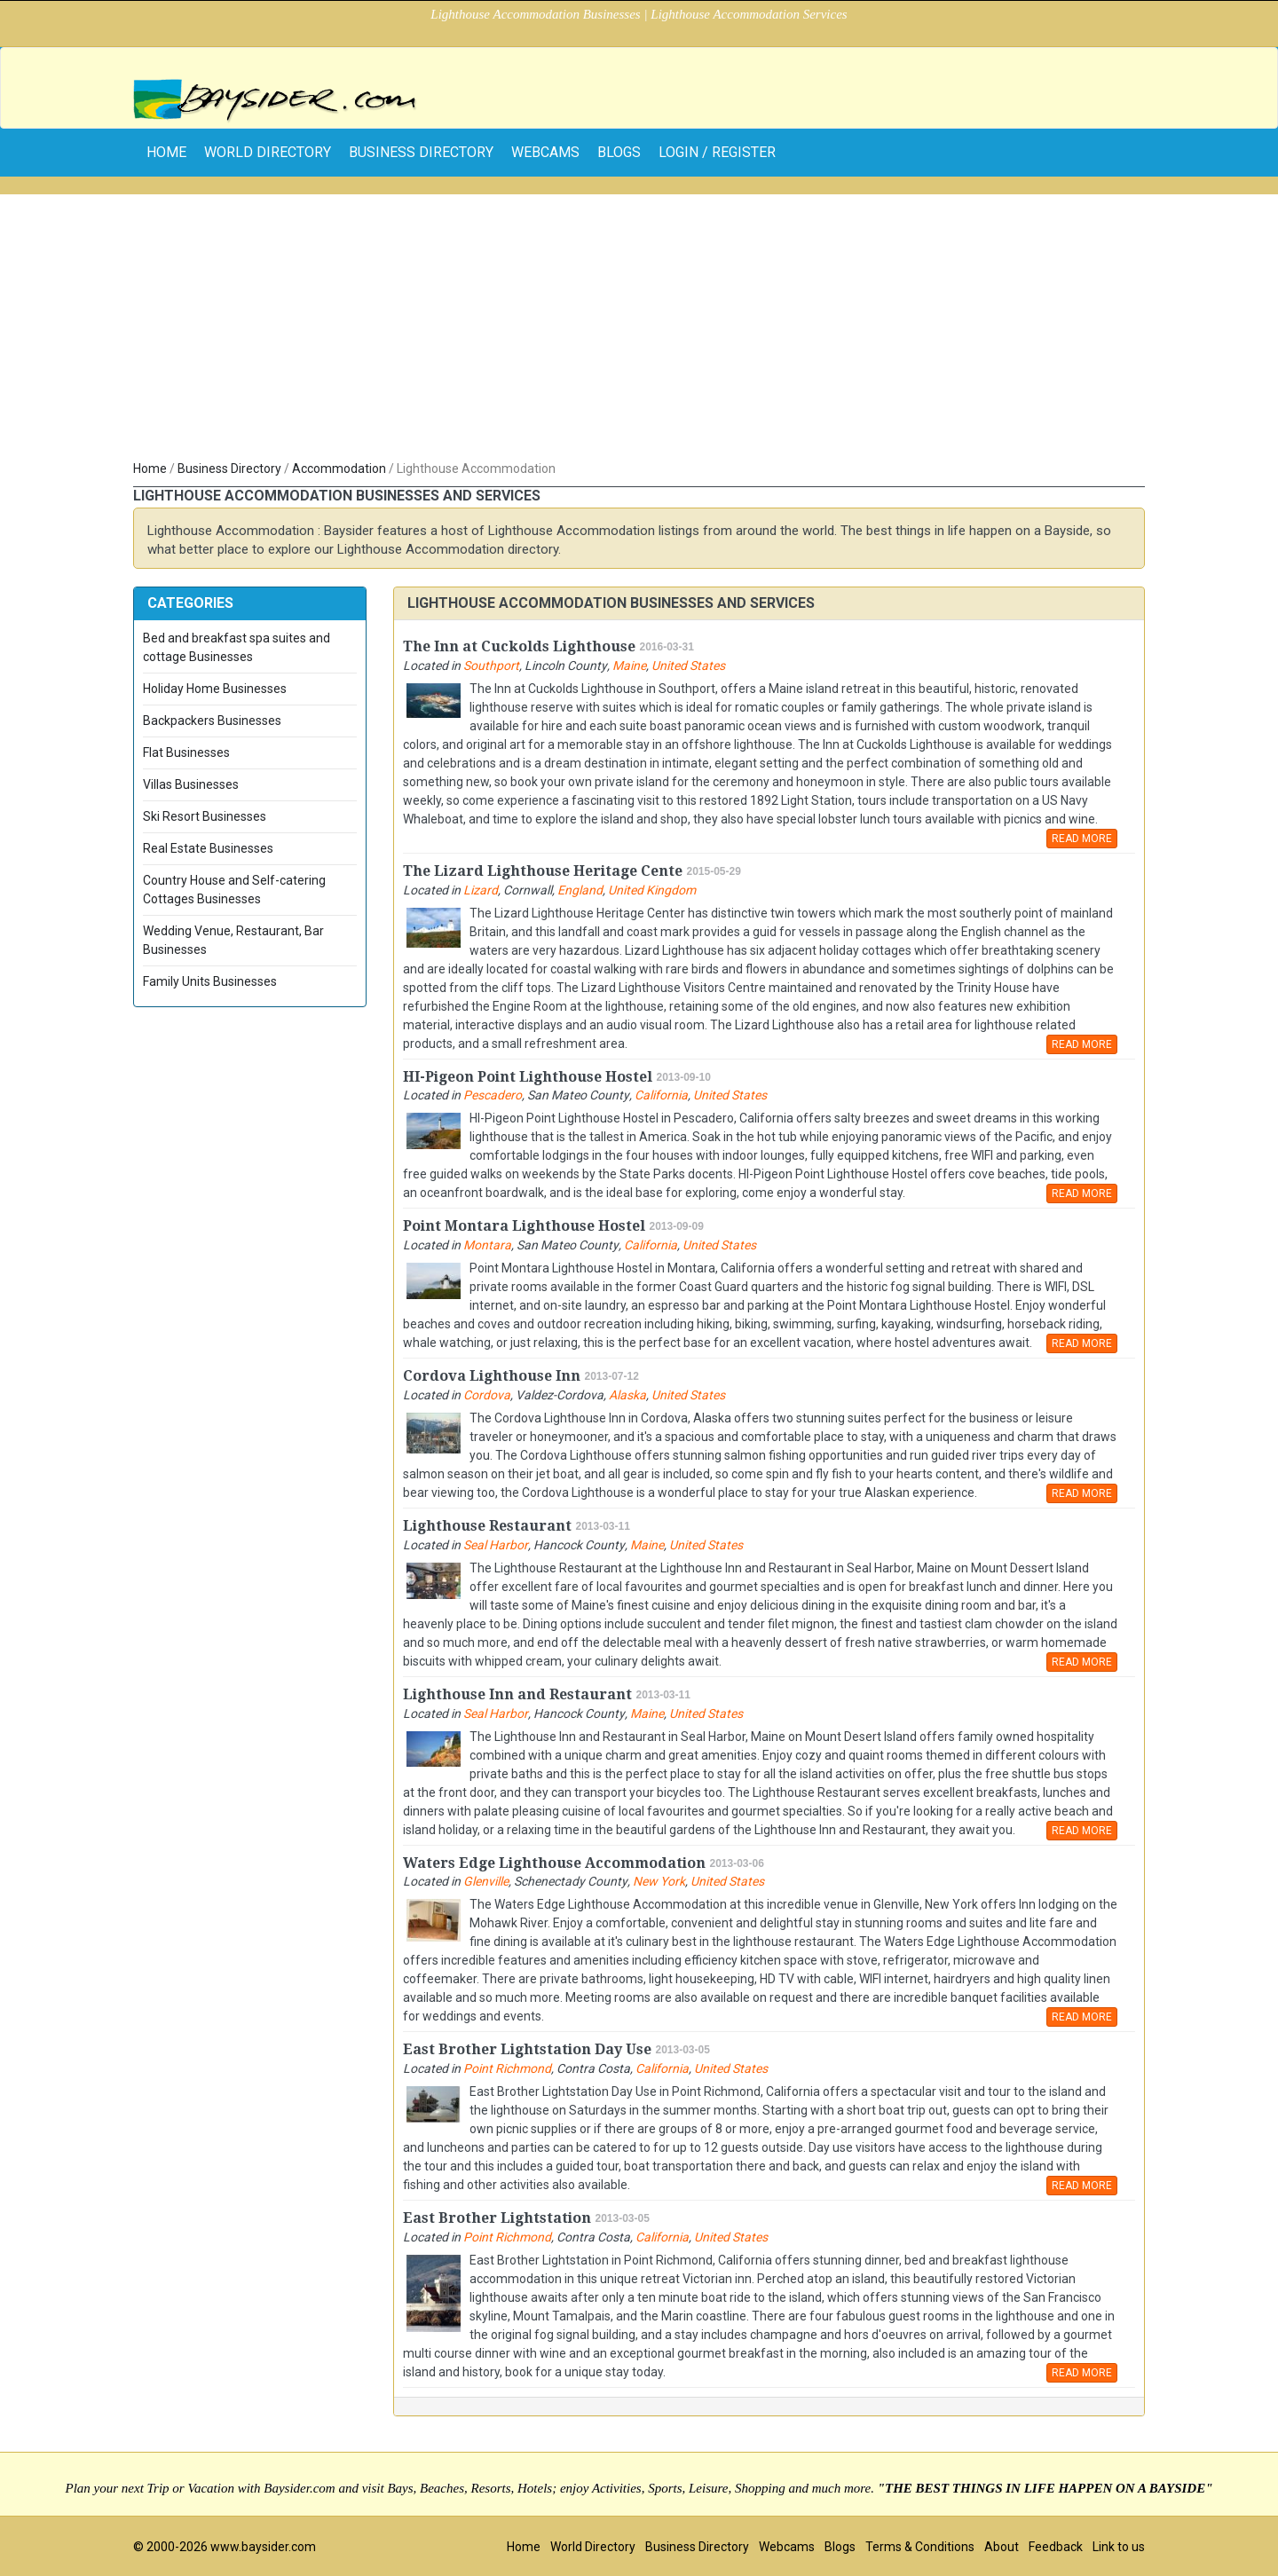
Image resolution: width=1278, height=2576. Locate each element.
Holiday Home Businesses (215, 688)
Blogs (619, 152)
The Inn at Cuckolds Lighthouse (519, 646)
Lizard (480, 890)
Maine (629, 665)
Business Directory (421, 152)
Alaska (627, 1395)
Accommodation (339, 468)
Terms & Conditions (919, 2547)
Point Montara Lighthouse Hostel (524, 1225)
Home (150, 468)
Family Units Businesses (210, 981)
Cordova (486, 1395)
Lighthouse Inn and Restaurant (517, 1694)
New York (659, 1881)
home (166, 152)
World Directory (267, 152)
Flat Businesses (186, 752)
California (661, 1095)
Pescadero (492, 1095)
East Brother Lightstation (497, 2218)
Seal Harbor (495, 1545)
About (1001, 2547)
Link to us (1119, 2547)
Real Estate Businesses (208, 848)
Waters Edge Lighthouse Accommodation (554, 1863)
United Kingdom (652, 890)
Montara (487, 1245)
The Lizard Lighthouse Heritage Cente (542, 871)
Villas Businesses (191, 784)
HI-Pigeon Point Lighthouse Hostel (527, 1076)
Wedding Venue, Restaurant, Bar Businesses (233, 940)
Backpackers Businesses (212, 720)
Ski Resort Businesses (204, 816)
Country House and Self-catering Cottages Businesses (234, 889)
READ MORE (1082, 838)
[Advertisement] (639, 318)
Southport (491, 665)
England (580, 890)
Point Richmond (507, 2068)
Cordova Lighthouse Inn (491, 1375)
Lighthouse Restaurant (487, 1525)
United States (688, 665)
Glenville (486, 1881)
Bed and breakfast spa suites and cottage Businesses (236, 647)
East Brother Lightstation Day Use (527, 2049)
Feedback (1056, 2547)
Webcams (545, 152)
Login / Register (717, 152)
